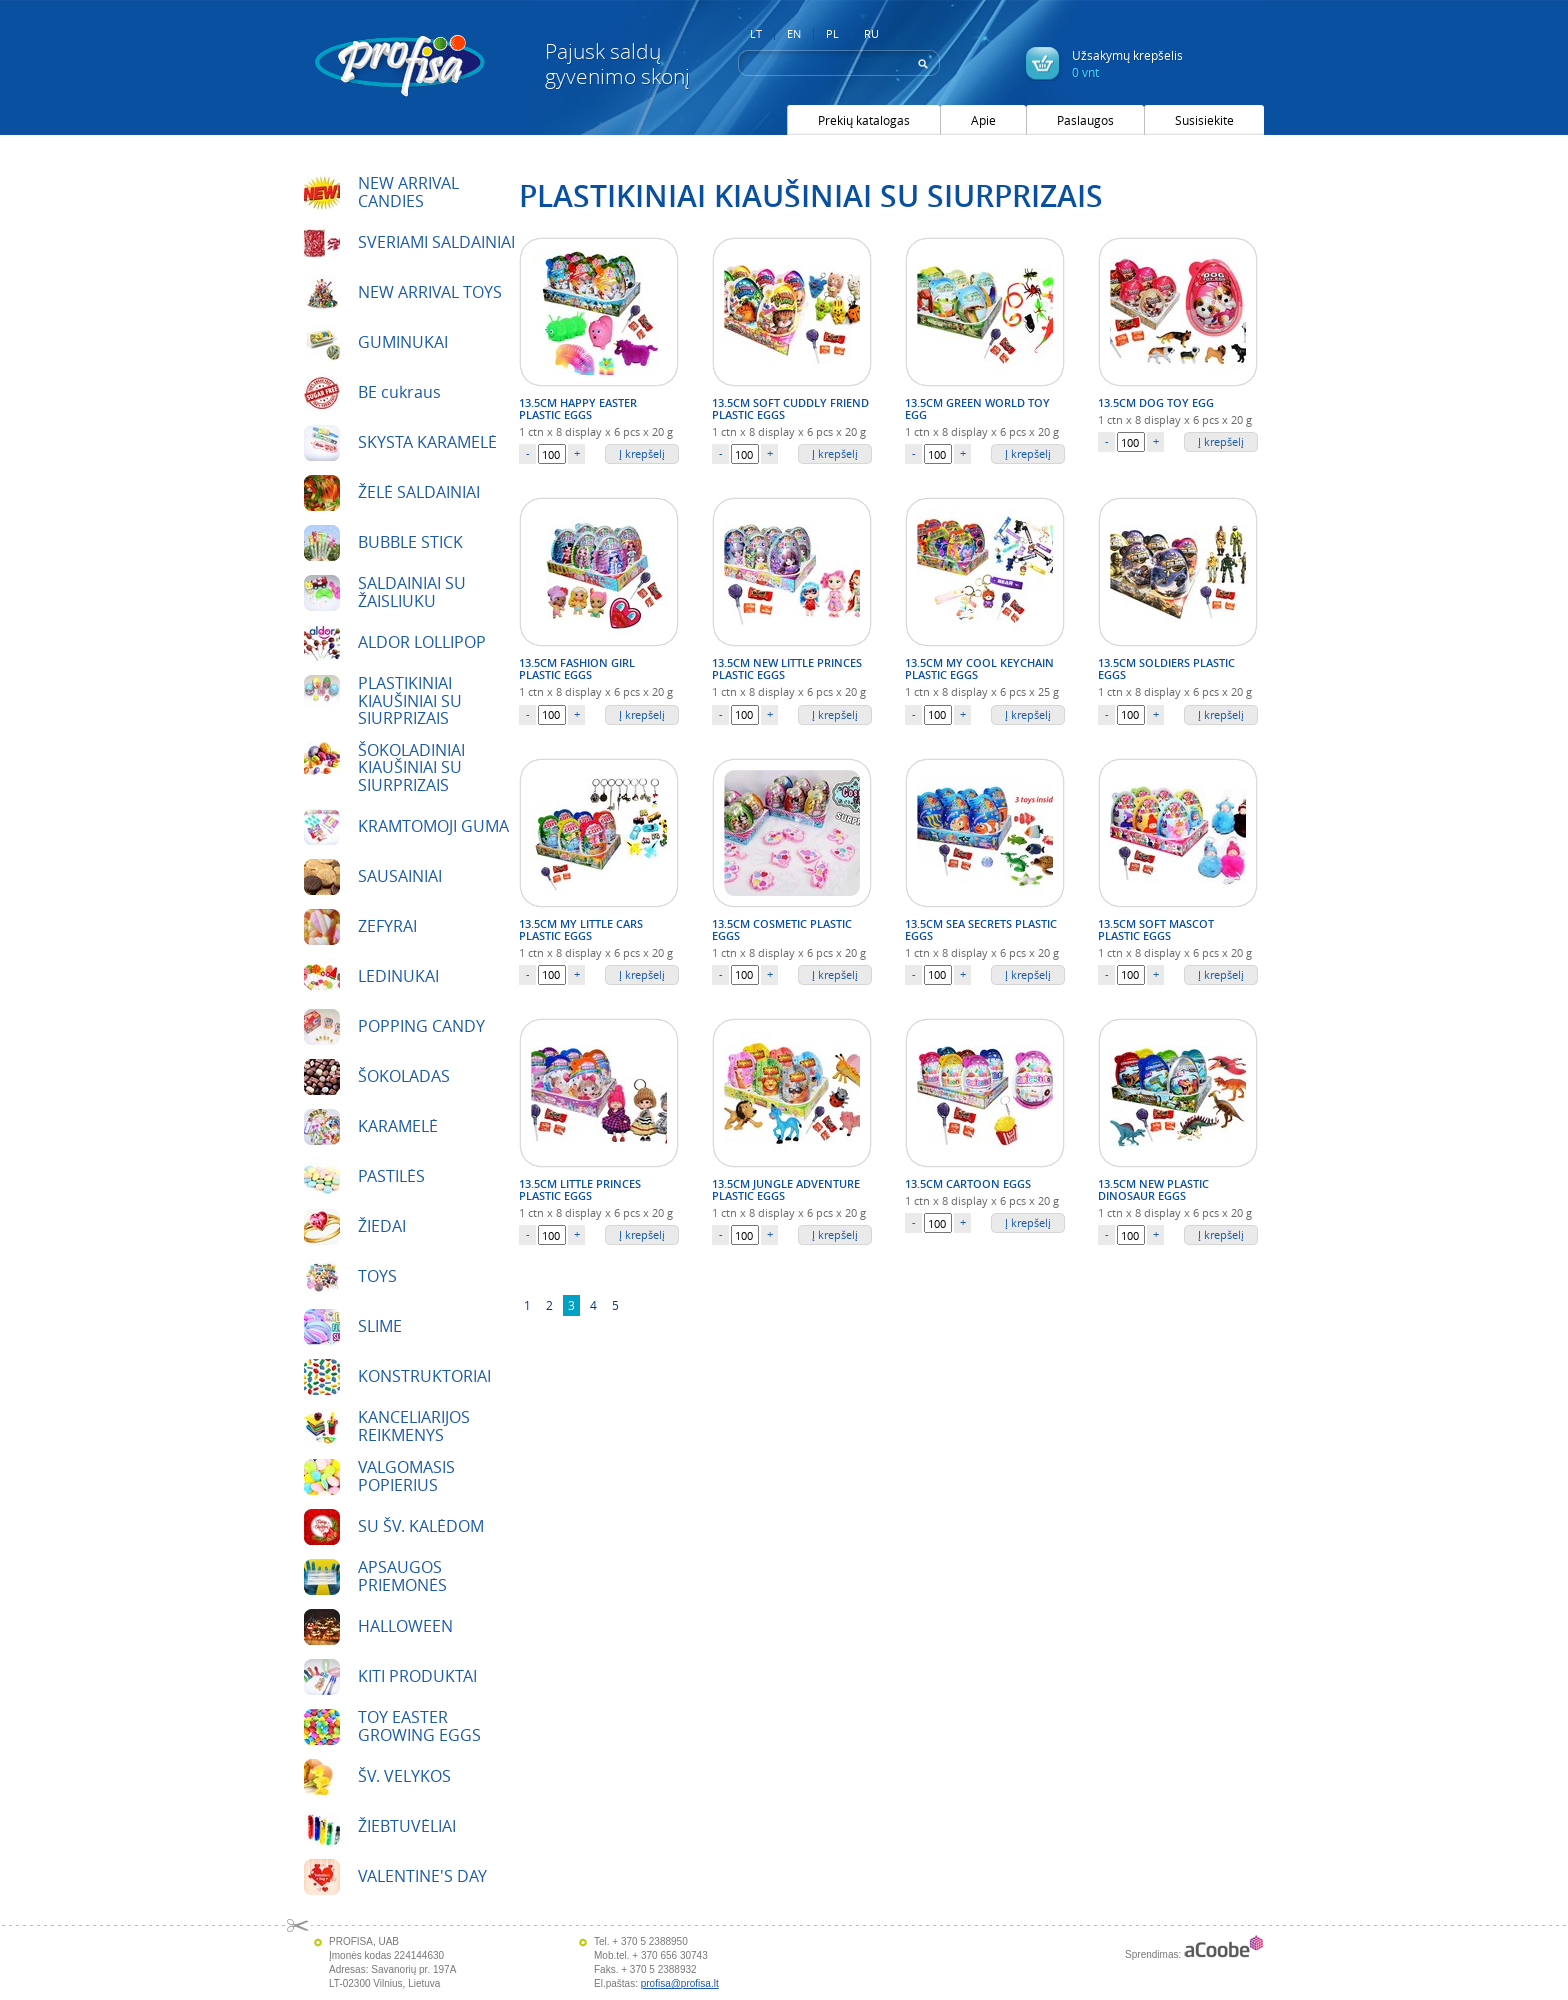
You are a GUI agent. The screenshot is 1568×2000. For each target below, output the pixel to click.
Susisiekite (1204, 120)
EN (794, 34)
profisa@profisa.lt (680, 1983)
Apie (983, 120)
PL (832, 34)
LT (756, 34)
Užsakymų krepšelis (1127, 63)
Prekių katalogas (864, 120)
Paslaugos (1085, 120)
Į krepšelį (642, 453)
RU (871, 34)
